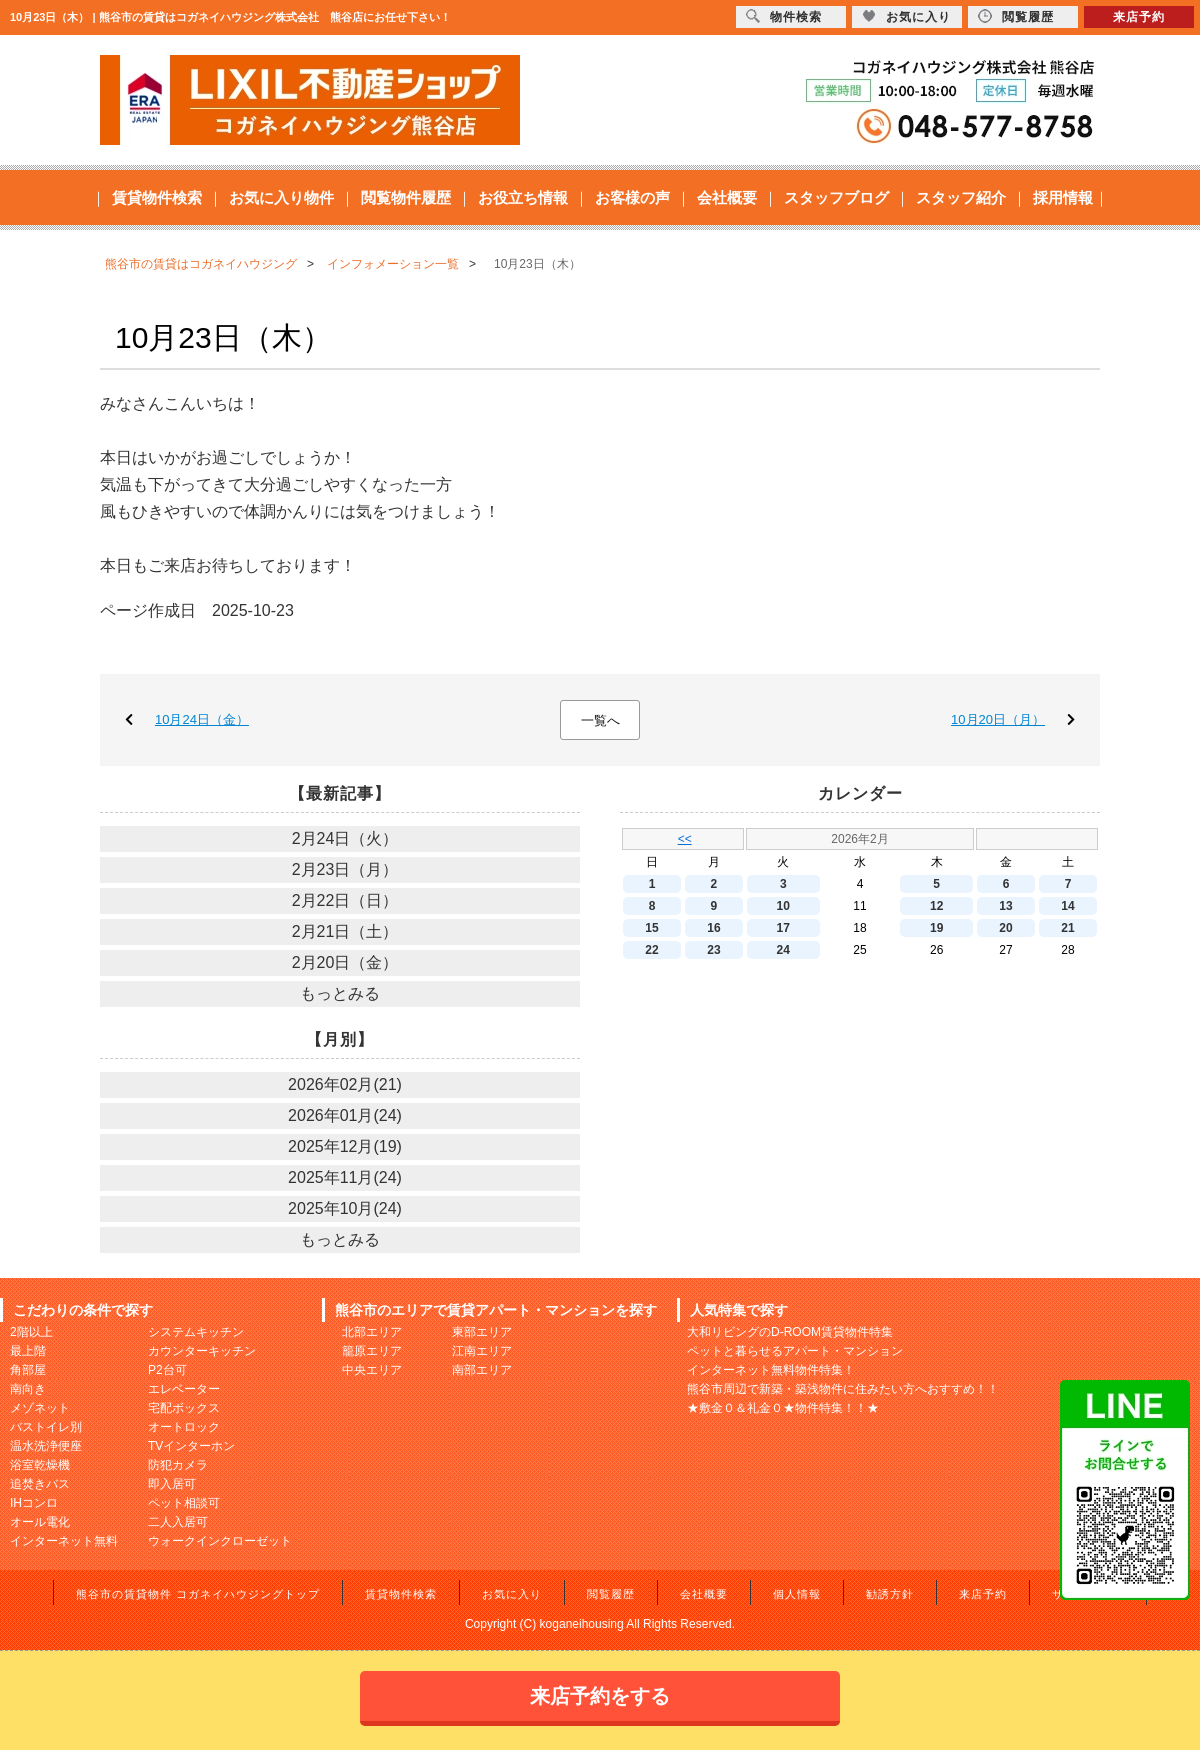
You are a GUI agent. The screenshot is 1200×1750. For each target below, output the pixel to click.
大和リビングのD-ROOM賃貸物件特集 (790, 1332)
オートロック (184, 1427)
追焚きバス (40, 1484)
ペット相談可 (184, 1503)
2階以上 (31, 1332)
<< (685, 839)
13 (1005, 906)
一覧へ (600, 720)
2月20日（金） (345, 962)
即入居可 (172, 1484)
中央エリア (372, 1370)
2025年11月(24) (345, 1177)
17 (783, 928)
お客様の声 (632, 197)
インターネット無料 (64, 1541)
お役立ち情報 (523, 197)
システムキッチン (196, 1332)
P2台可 (167, 1370)
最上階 (28, 1351)
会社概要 (727, 197)
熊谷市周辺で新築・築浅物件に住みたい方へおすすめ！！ (843, 1389)
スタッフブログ (836, 197)
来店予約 (983, 1594)
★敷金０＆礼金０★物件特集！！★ (783, 1408)
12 (936, 906)
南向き (28, 1389)
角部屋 (28, 1370)
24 (783, 950)
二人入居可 (178, 1522)
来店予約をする (600, 1696)
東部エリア (482, 1332)
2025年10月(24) (345, 1208)
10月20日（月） (998, 719)
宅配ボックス (184, 1408)
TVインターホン (191, 1446)
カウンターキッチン (202, 1351)
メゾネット (40, 1408)
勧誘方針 (890, 1594)
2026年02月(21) (345, 1084)
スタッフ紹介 (961, 197)
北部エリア (372, 1332)
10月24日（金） (202, 719)
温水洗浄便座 (46, 1446)
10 (783, 906)
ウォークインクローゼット (220, 1541)
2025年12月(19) (345, 1146)
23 (713, 950)
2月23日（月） (345, 869)
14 (1067, 906)
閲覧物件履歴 (406, 197)
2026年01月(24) (345, 1115)
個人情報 (797, 1594)
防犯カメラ (178, 1465)
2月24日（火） (345, 838)
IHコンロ (34, 1503)
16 (713, 928)
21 (1067, 928)
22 (651, 950)
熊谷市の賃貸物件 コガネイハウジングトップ (198, 1594)
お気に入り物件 (281, 197)
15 (651, 928)
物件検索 (784, 16)
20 (1005, 928)
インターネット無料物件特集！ (771, 1370)
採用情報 (1063, 197)
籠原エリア (372, 1351)
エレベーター (184, 1389)
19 (936, 928)
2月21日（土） (345, 931)
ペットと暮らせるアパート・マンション (795, 1351)
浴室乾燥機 (40, 1465)
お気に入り (512, 1594)
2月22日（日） (345, 900)
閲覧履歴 (611, 1594)
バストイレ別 (46, 1427)
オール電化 (40, 1522)
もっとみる (340, 993)
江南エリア (482, 1351)
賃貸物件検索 (157, 197)
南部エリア (482, 1370)
